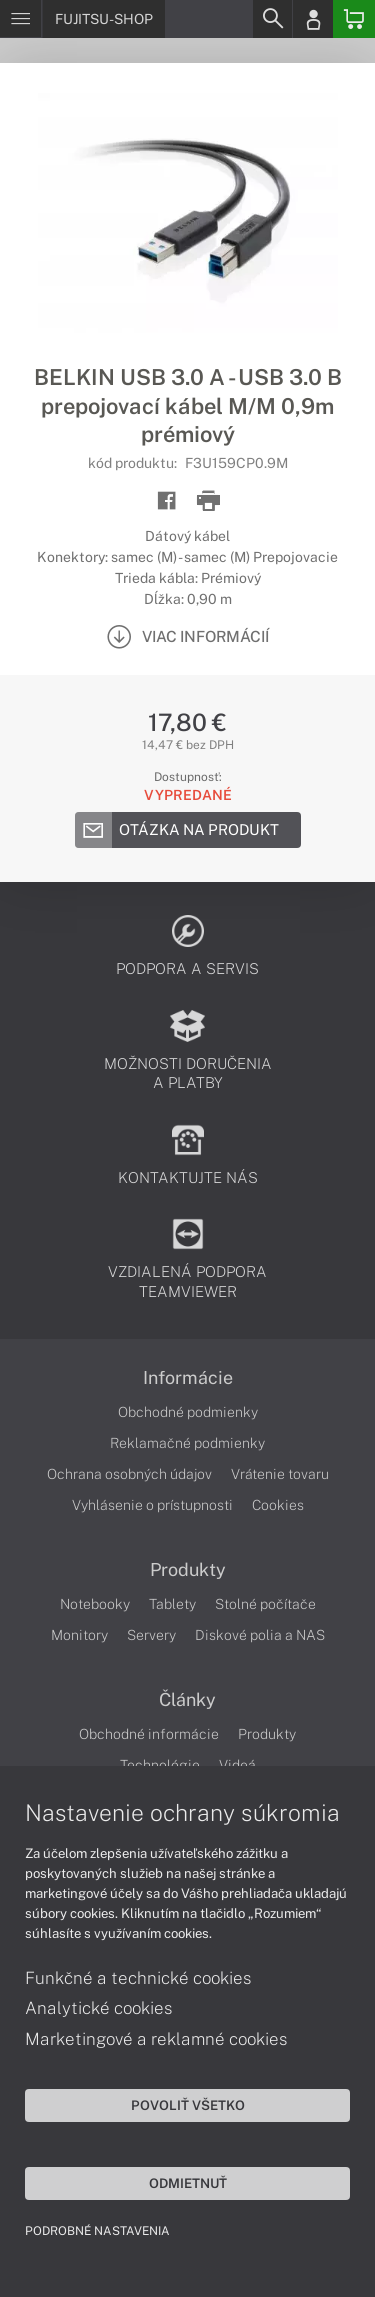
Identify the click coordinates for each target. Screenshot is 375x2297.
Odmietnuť (188, 2183)
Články (187, 1700)
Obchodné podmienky (188, 1412)
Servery (151, 1635)
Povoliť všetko (188, 2105)
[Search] (272, 19)
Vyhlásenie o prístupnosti (152, 1505)
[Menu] (20, 19)
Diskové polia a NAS (260, 1635)
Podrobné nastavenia (97, 2231)
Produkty (188, 1570)
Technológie (160, 1765)
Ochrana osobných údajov (129, 1474)
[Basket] (354, 19)
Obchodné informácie (149, 1734)
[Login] (313, 19)
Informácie (188, 1378)
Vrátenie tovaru (280, 1474)
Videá (237, 1765)
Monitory (79, 1635)
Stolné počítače (265, 1604)
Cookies (278, 1505)
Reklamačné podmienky (187, 1443)
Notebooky (95, 1604)
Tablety (172, 1604)
